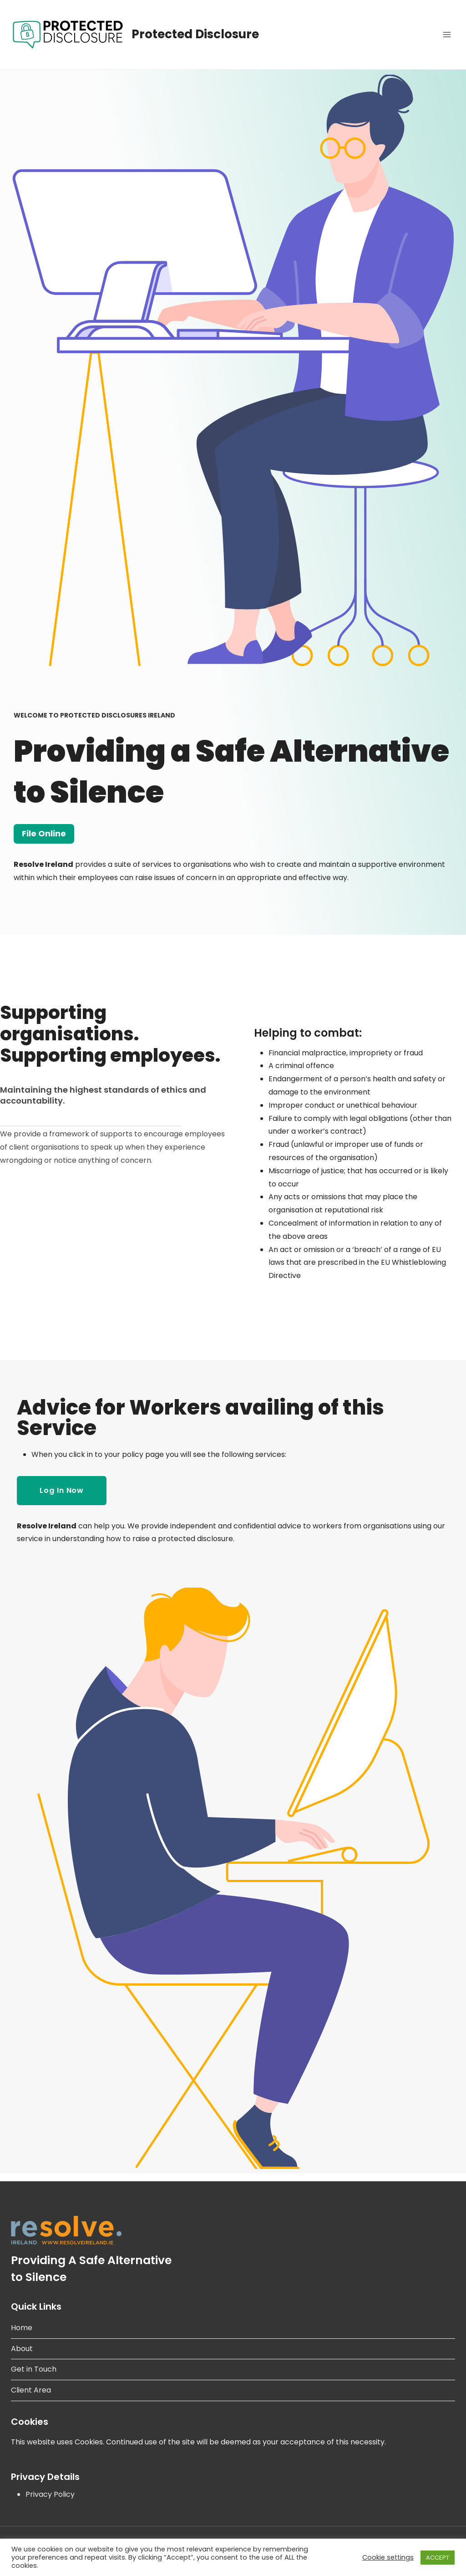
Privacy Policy (50, 2494)
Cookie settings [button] (388, 2557)
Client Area (31, 2390)
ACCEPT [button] (437, 2557)
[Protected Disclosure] (135, 35)
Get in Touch (33, 2369)
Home (21, 2327)
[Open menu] (446, 34)
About (22, 2348)
